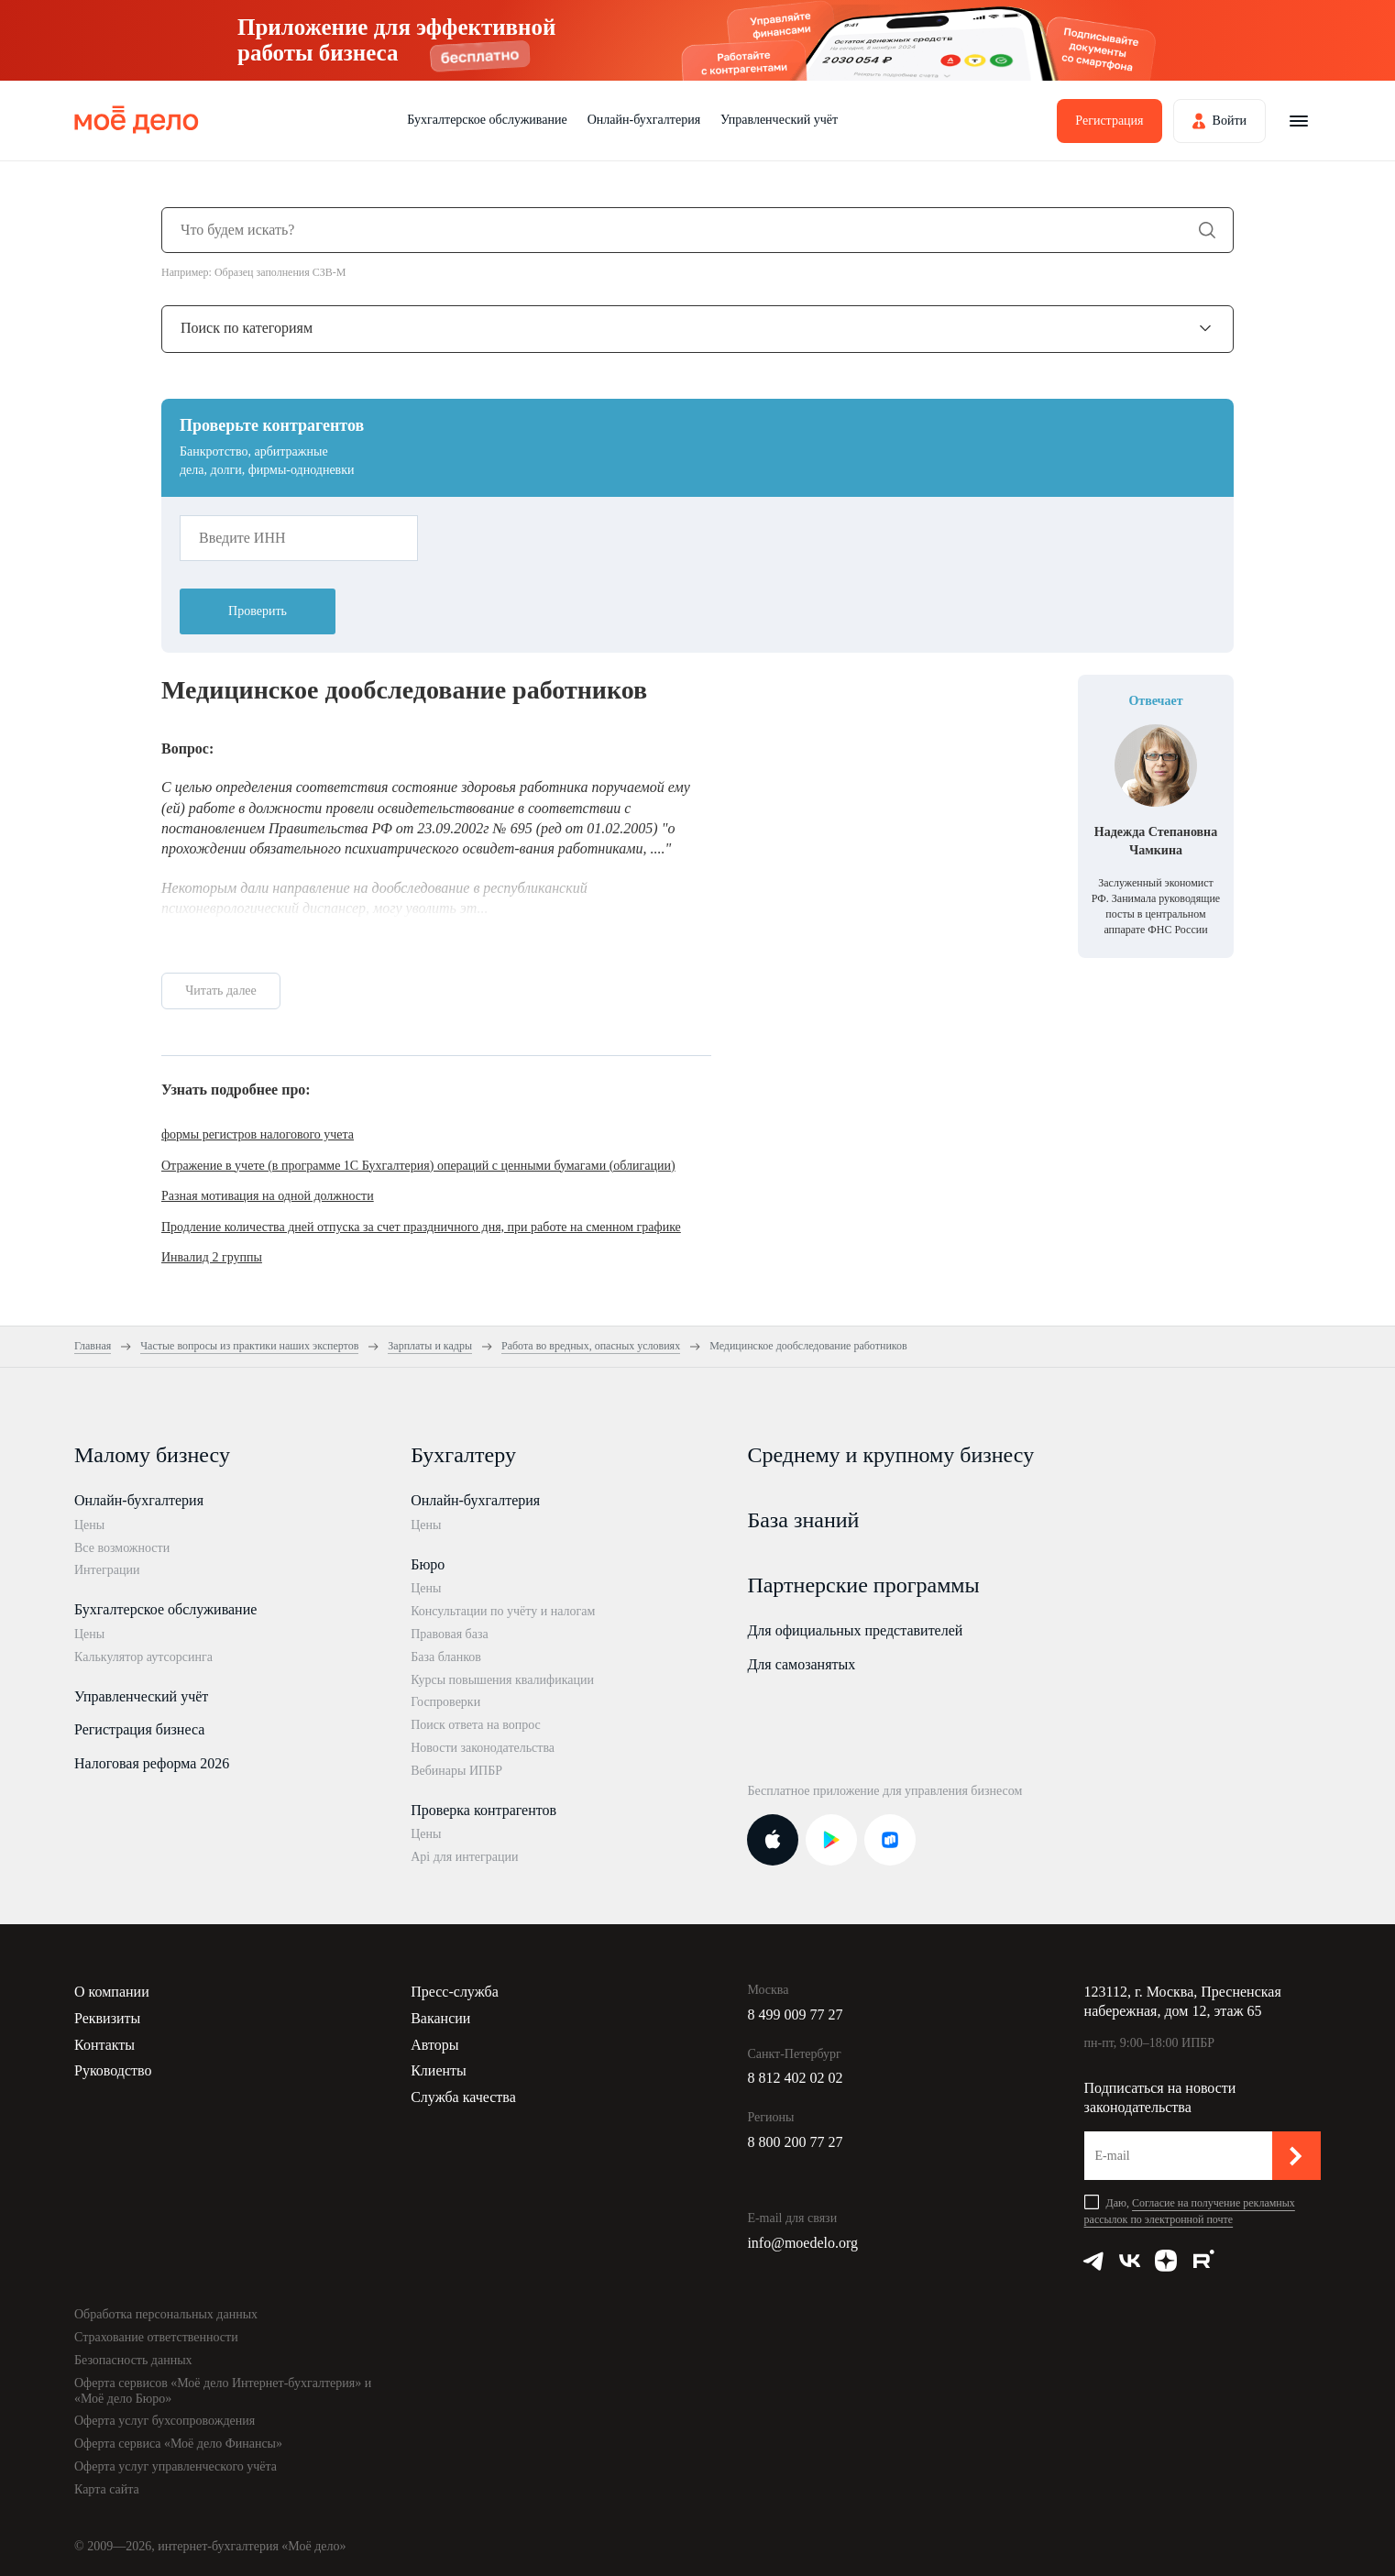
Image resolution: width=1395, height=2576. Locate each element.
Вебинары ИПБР (456, 1771)
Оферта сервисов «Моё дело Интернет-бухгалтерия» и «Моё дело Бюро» (222, 2390)
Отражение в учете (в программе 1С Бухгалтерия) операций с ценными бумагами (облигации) (418, 1165)
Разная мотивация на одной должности (267, 1196)
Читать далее (221, 990)
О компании (111, 1991)
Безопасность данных (133, 2360)
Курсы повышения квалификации (502, 1680)
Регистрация (1109, 120)
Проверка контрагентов (483, 1810)
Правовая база (450, 1634)
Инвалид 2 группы (211, 1257)
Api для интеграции (464, 1857)
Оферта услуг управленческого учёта (175, 2466)
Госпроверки (445, 1702)
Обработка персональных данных (166, 2314)
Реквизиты (107, 2018)
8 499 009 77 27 (794, 2014)
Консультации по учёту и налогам (503, 1611)
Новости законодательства (483, 1748)
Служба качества (463, 2097)
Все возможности (122, 1548)
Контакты (104, 2045)
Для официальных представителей (854, 1630)
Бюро (428, 1564)
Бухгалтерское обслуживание (486, 120)
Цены (89, 1525)
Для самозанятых (801, 1664)
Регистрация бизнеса (139, 1729)
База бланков (446, 1657)
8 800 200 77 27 (794, 2142)
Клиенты (439, 2070)
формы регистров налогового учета (257, 1134)
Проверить (257, 611)
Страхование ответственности (156, 2337)
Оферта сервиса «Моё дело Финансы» (178, 2443)
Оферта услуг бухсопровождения (164, 2420)
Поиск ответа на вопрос (476, 1725)
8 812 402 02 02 (794, 2078)
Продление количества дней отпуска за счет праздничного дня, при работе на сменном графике (421, 1227)
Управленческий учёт (779, 120)
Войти (1230, 120)
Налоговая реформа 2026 (151, 1763)
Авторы (434, 2045)
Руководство (113, 2070)
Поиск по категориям (247, 328)
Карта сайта (106, 2489)
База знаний (803, 1520)
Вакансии (440, 2018)
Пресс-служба (455, 1991)
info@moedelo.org (802, 2243)
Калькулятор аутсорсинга (143, 1657)
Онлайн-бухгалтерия (644, 120)
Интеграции (106, 1570)
